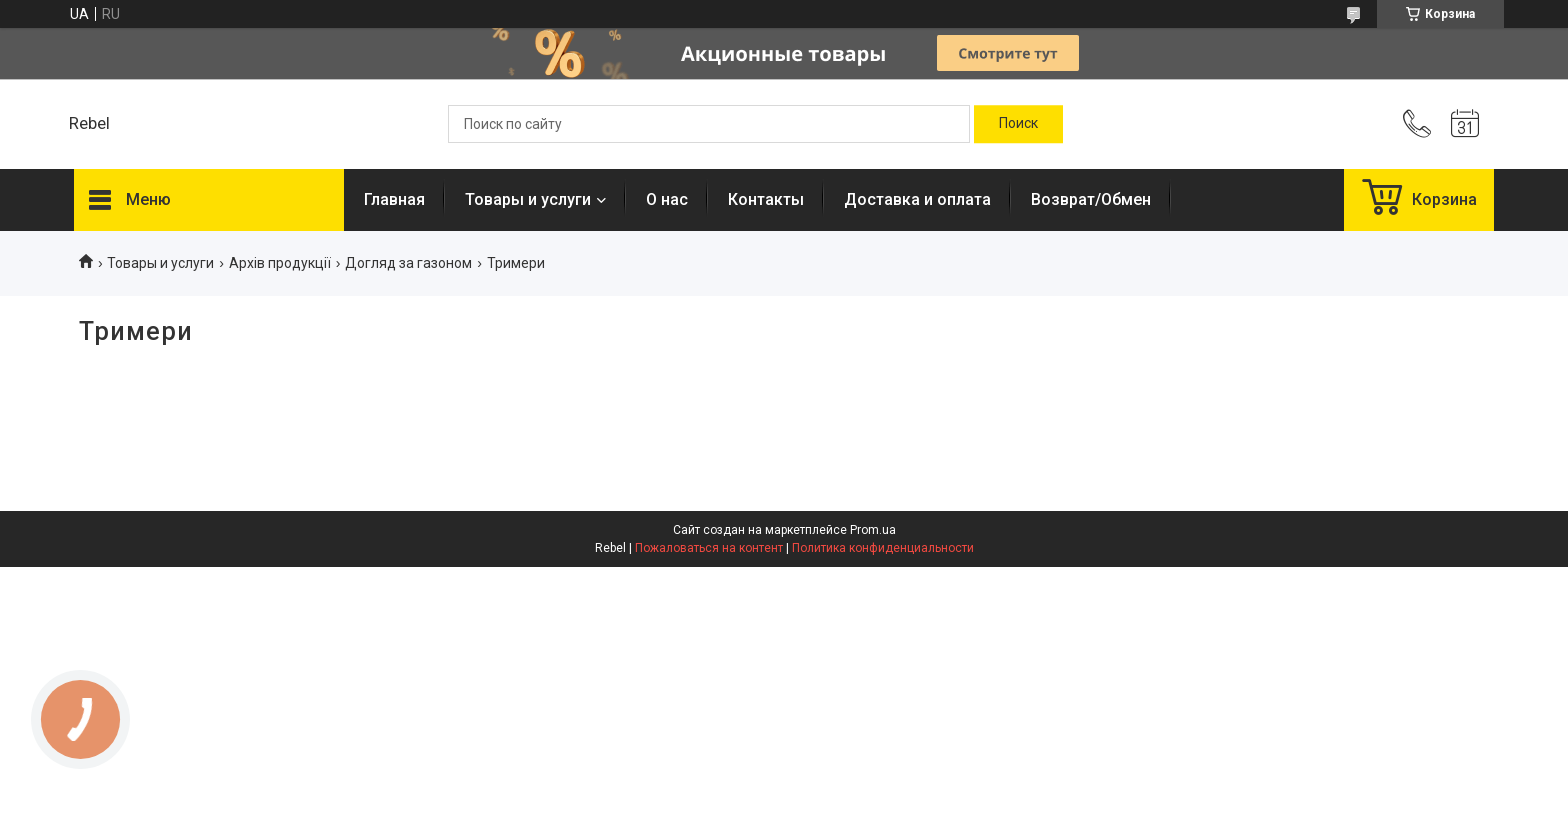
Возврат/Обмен (1091, 199)
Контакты (766, 199)
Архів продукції (280, 263)
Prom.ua (873, 530)
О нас (667, 199)
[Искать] (1018, 124)
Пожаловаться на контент (709, 548)
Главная (394, 199)
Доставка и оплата (917, 199)
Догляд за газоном (408, 263)
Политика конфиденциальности (883, 548)
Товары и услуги (528, 199)
